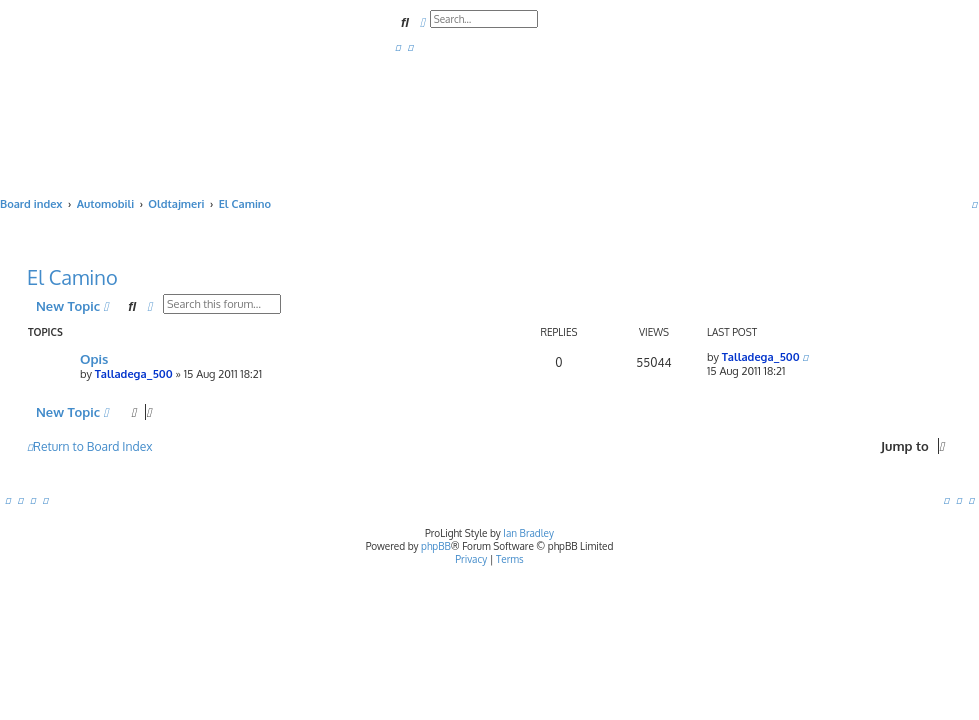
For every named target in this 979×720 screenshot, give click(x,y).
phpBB (436, 546)
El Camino (72, 277)
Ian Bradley (528, 533)
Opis (94, 358)
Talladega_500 (134, 374)
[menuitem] (398, 47)
